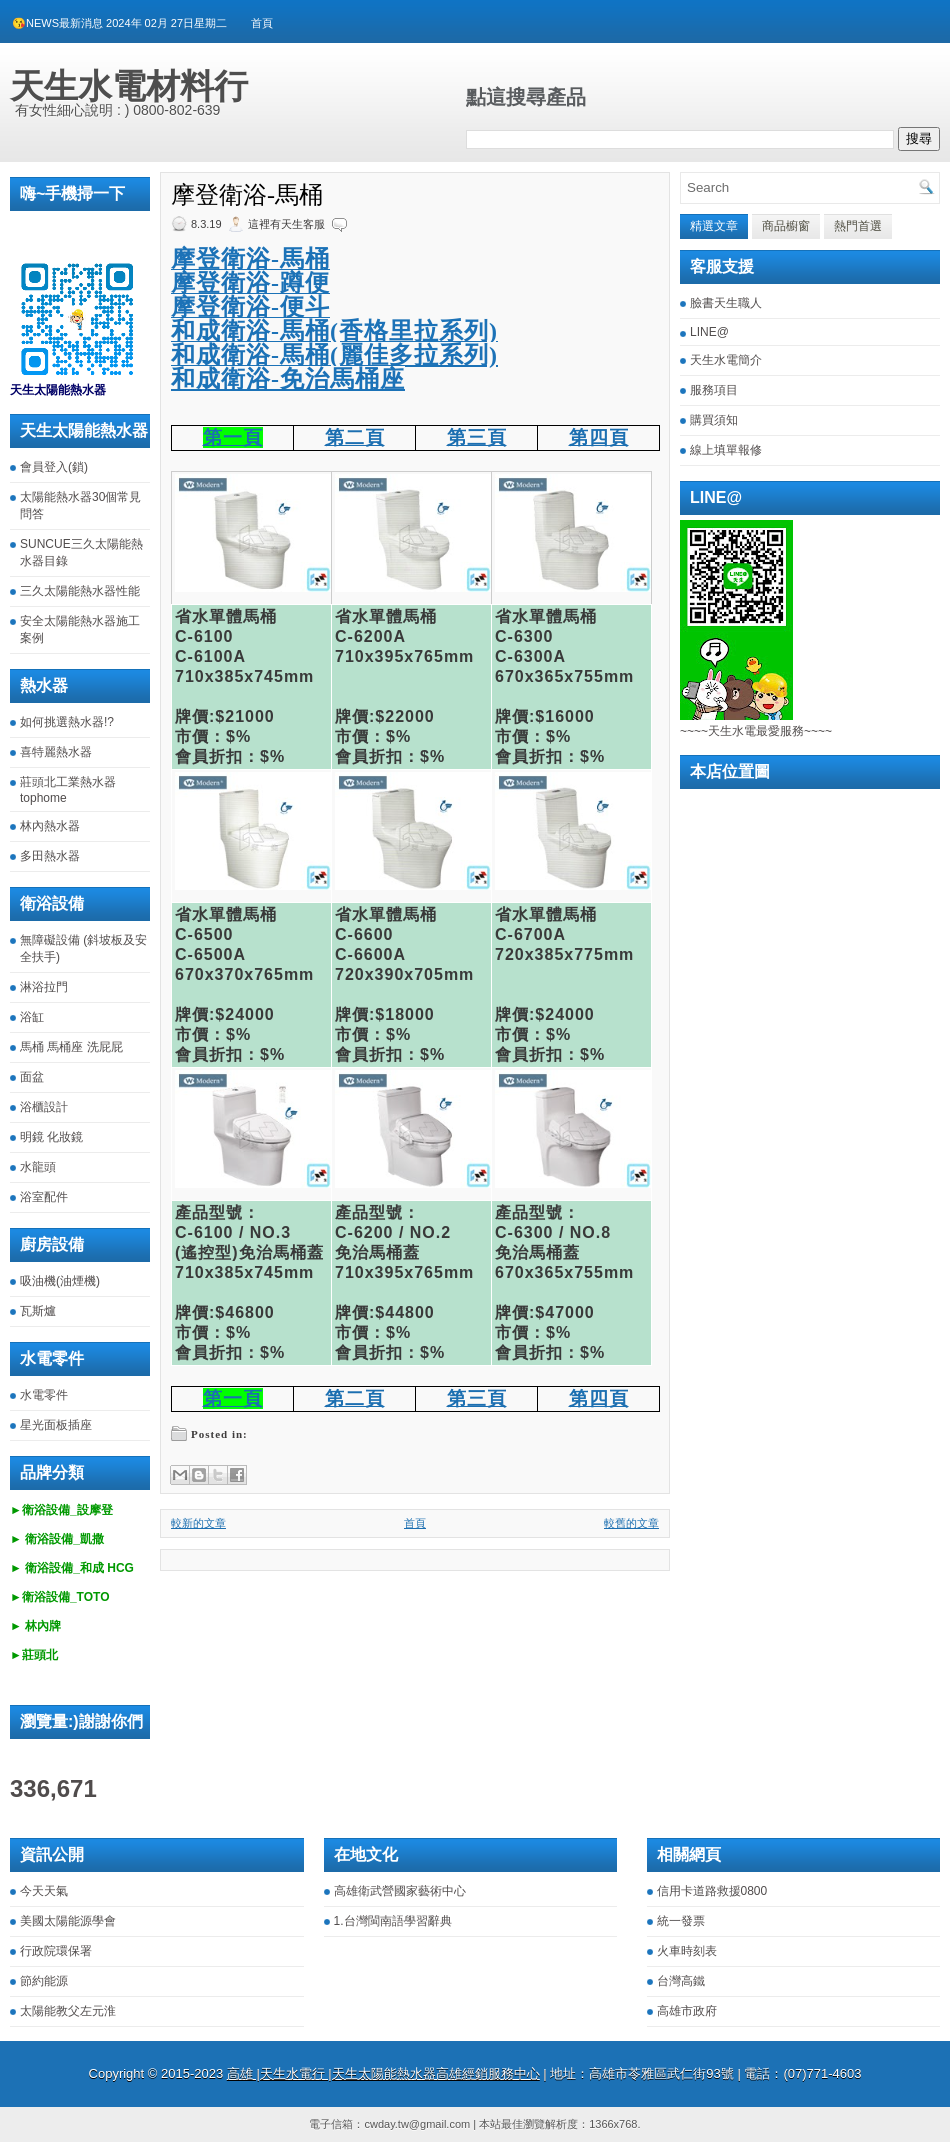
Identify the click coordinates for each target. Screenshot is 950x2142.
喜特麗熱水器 (56, 752)
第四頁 (599, 437)
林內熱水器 (50, 826)
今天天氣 (44, 1891)
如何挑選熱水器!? (67, 722)
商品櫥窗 (786, 226)
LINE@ (709, 332)
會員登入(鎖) (54, 467)
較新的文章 (198, 1523)
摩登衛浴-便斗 (250, 307)
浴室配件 (44, 1197)
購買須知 (714, 420)
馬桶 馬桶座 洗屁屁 (71, 1047)
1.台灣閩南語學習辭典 (393, 1921)
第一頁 (233, 437)
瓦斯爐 (38, 1311)
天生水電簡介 (726, 360)
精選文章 (714, 226)
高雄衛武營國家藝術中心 (400, 1891)
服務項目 (714, 390)
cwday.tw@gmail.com (417, 2124)
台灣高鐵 (681, 1981)
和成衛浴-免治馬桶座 (288, 379)
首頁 (262, 23)
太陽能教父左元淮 (68, 2011)
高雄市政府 (687, 2011)
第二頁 (355, 437)
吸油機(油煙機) (60, 1281)
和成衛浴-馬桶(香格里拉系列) (334, 331)
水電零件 (44, 1395)
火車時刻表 (687, 1951)
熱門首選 (858, 226)
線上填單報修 (726, 450)
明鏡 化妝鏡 (51, 1137)
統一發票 (681, 1921)
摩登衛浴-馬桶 (247, 195)
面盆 (32, 1077)
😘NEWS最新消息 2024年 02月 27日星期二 (119, 23)
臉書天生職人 (726, 303)
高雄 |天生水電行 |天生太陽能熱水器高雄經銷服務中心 (383, 2073)
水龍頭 (38, 1167)
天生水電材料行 (129, 86)
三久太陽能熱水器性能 (80, 591)
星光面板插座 (56, 1425)
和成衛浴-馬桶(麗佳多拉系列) (334, 355)
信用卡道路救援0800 (712, 1891)
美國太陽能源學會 (68, 1921)
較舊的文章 (631, 1523)
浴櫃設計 (44, 1107)
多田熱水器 (50, 856)
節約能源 (44, 1981)
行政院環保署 (56, 1951)
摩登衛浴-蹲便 (250, 283)
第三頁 (477, 437)
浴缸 (32, 1017)
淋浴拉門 (44, 987)
